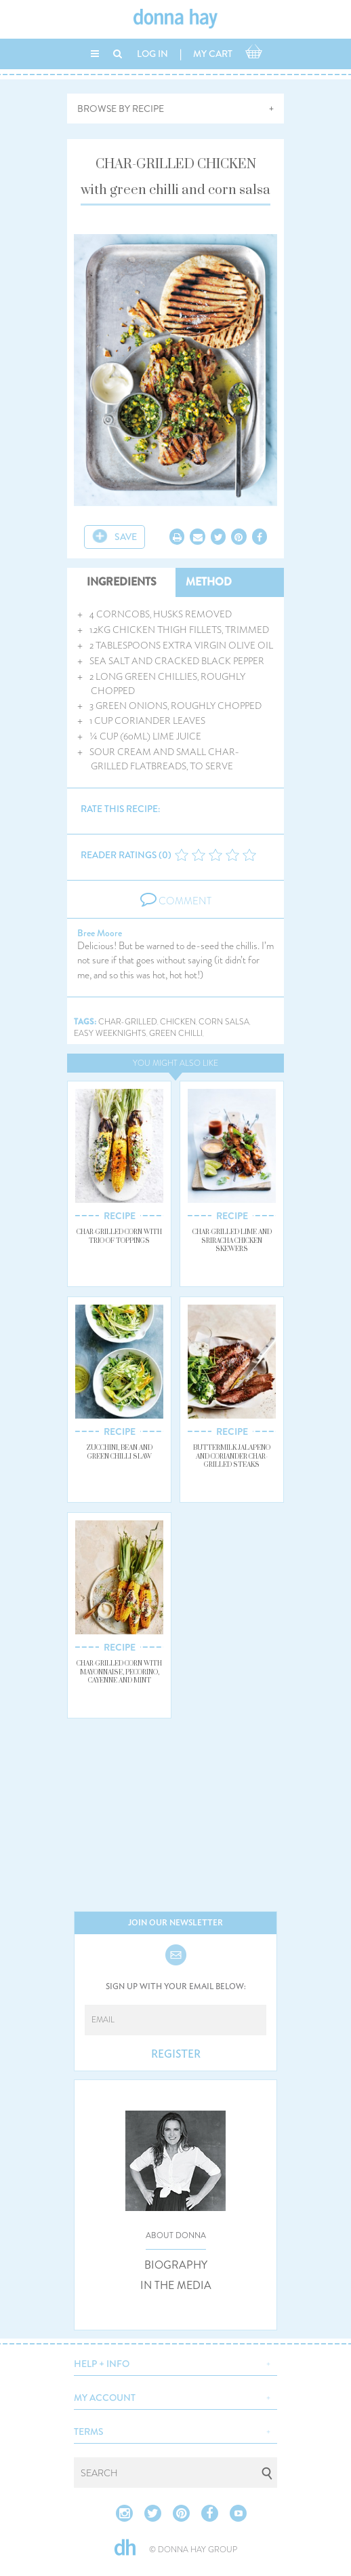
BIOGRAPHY (175, 2265)
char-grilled (127, 1022)
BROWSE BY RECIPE (120, 108)
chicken (178, 1022)
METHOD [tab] (209, 582)
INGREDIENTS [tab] (122, 582)
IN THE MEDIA (175, 2285)
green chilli (176, 1033)
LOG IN (152, 53)
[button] (175, 2362)
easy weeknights (110, 1033)
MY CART (212, 53)
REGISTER (176, 2054)
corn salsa (224, 1022)
